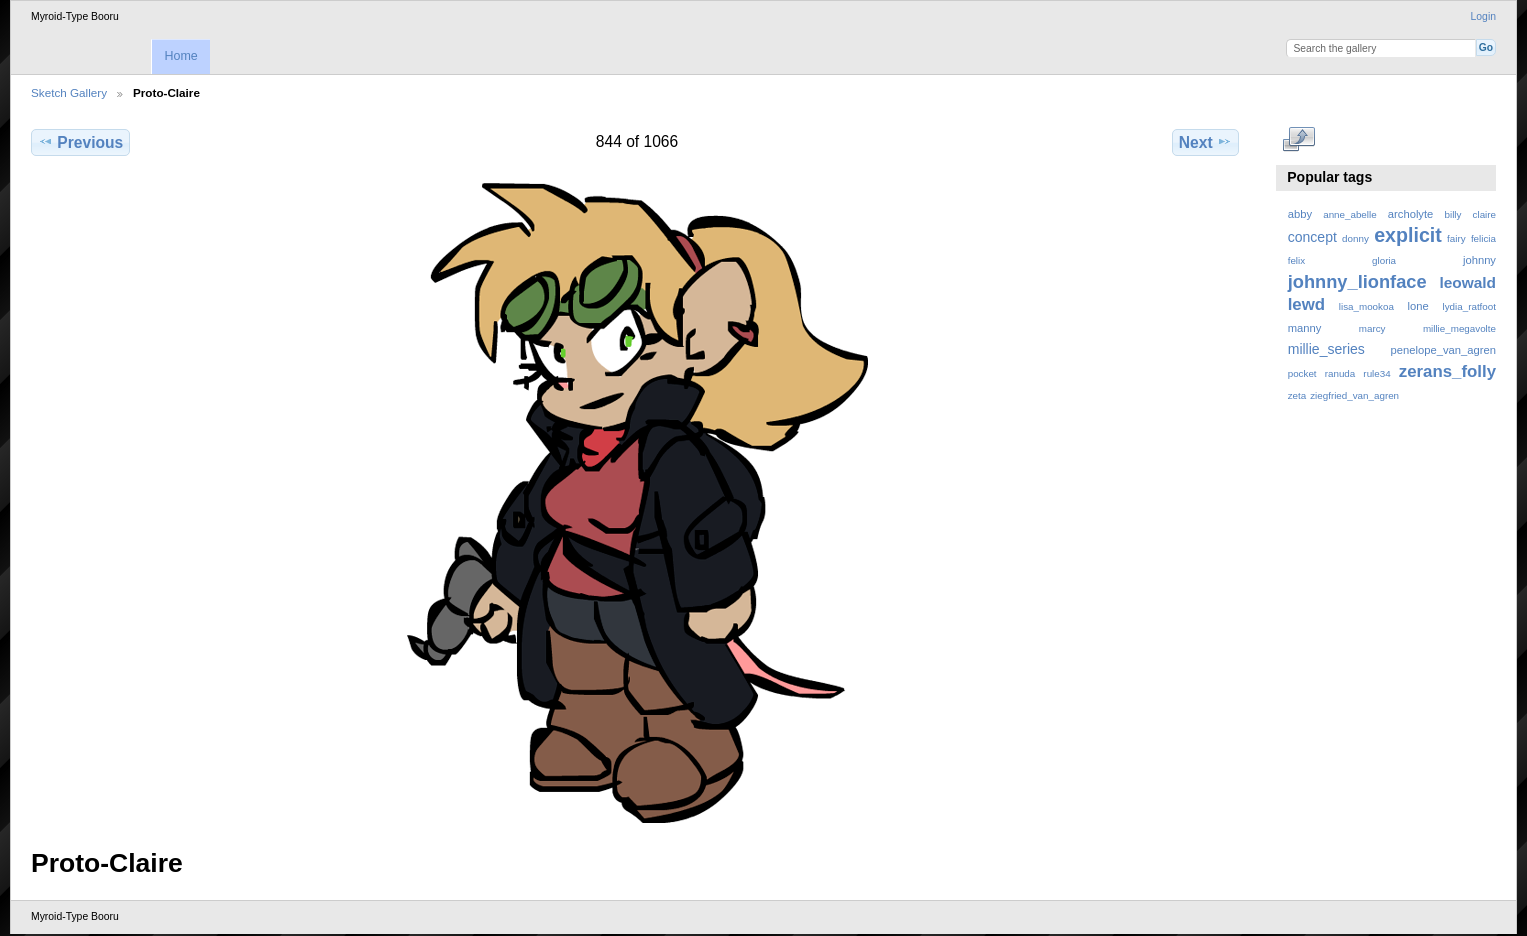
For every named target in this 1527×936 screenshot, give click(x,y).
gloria (1384, 260)
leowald (1467, 282)
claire (1484, 214)
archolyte (1411, 214)
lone (1418, 306)
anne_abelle (1349, 214)
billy (1453, 214)
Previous (80, 142)
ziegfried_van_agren (1354, 395)
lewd (1306, 304)
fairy (1456, 238)
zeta (1297, 395)
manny (1305, 328)
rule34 (1376, 373)
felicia (1483, 238)
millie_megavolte (1459, 328)
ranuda (1340, 373)
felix (1296, 260)
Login (1483, 16)
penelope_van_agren (1443, 350)
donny (1355, 238)
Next (1205, 142)
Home (180, 56)
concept (1312, 237)
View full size (1298, 140)
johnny (1479, 260)
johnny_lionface (1357, 281)
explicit (1408, 235)
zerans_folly (1447, 371)
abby (1300, 214)
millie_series (1326, 349)
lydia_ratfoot (1469, 306)
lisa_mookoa (1366, 306)
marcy (1372, 328)
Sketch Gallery (69, 92)
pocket (1302, 373)
